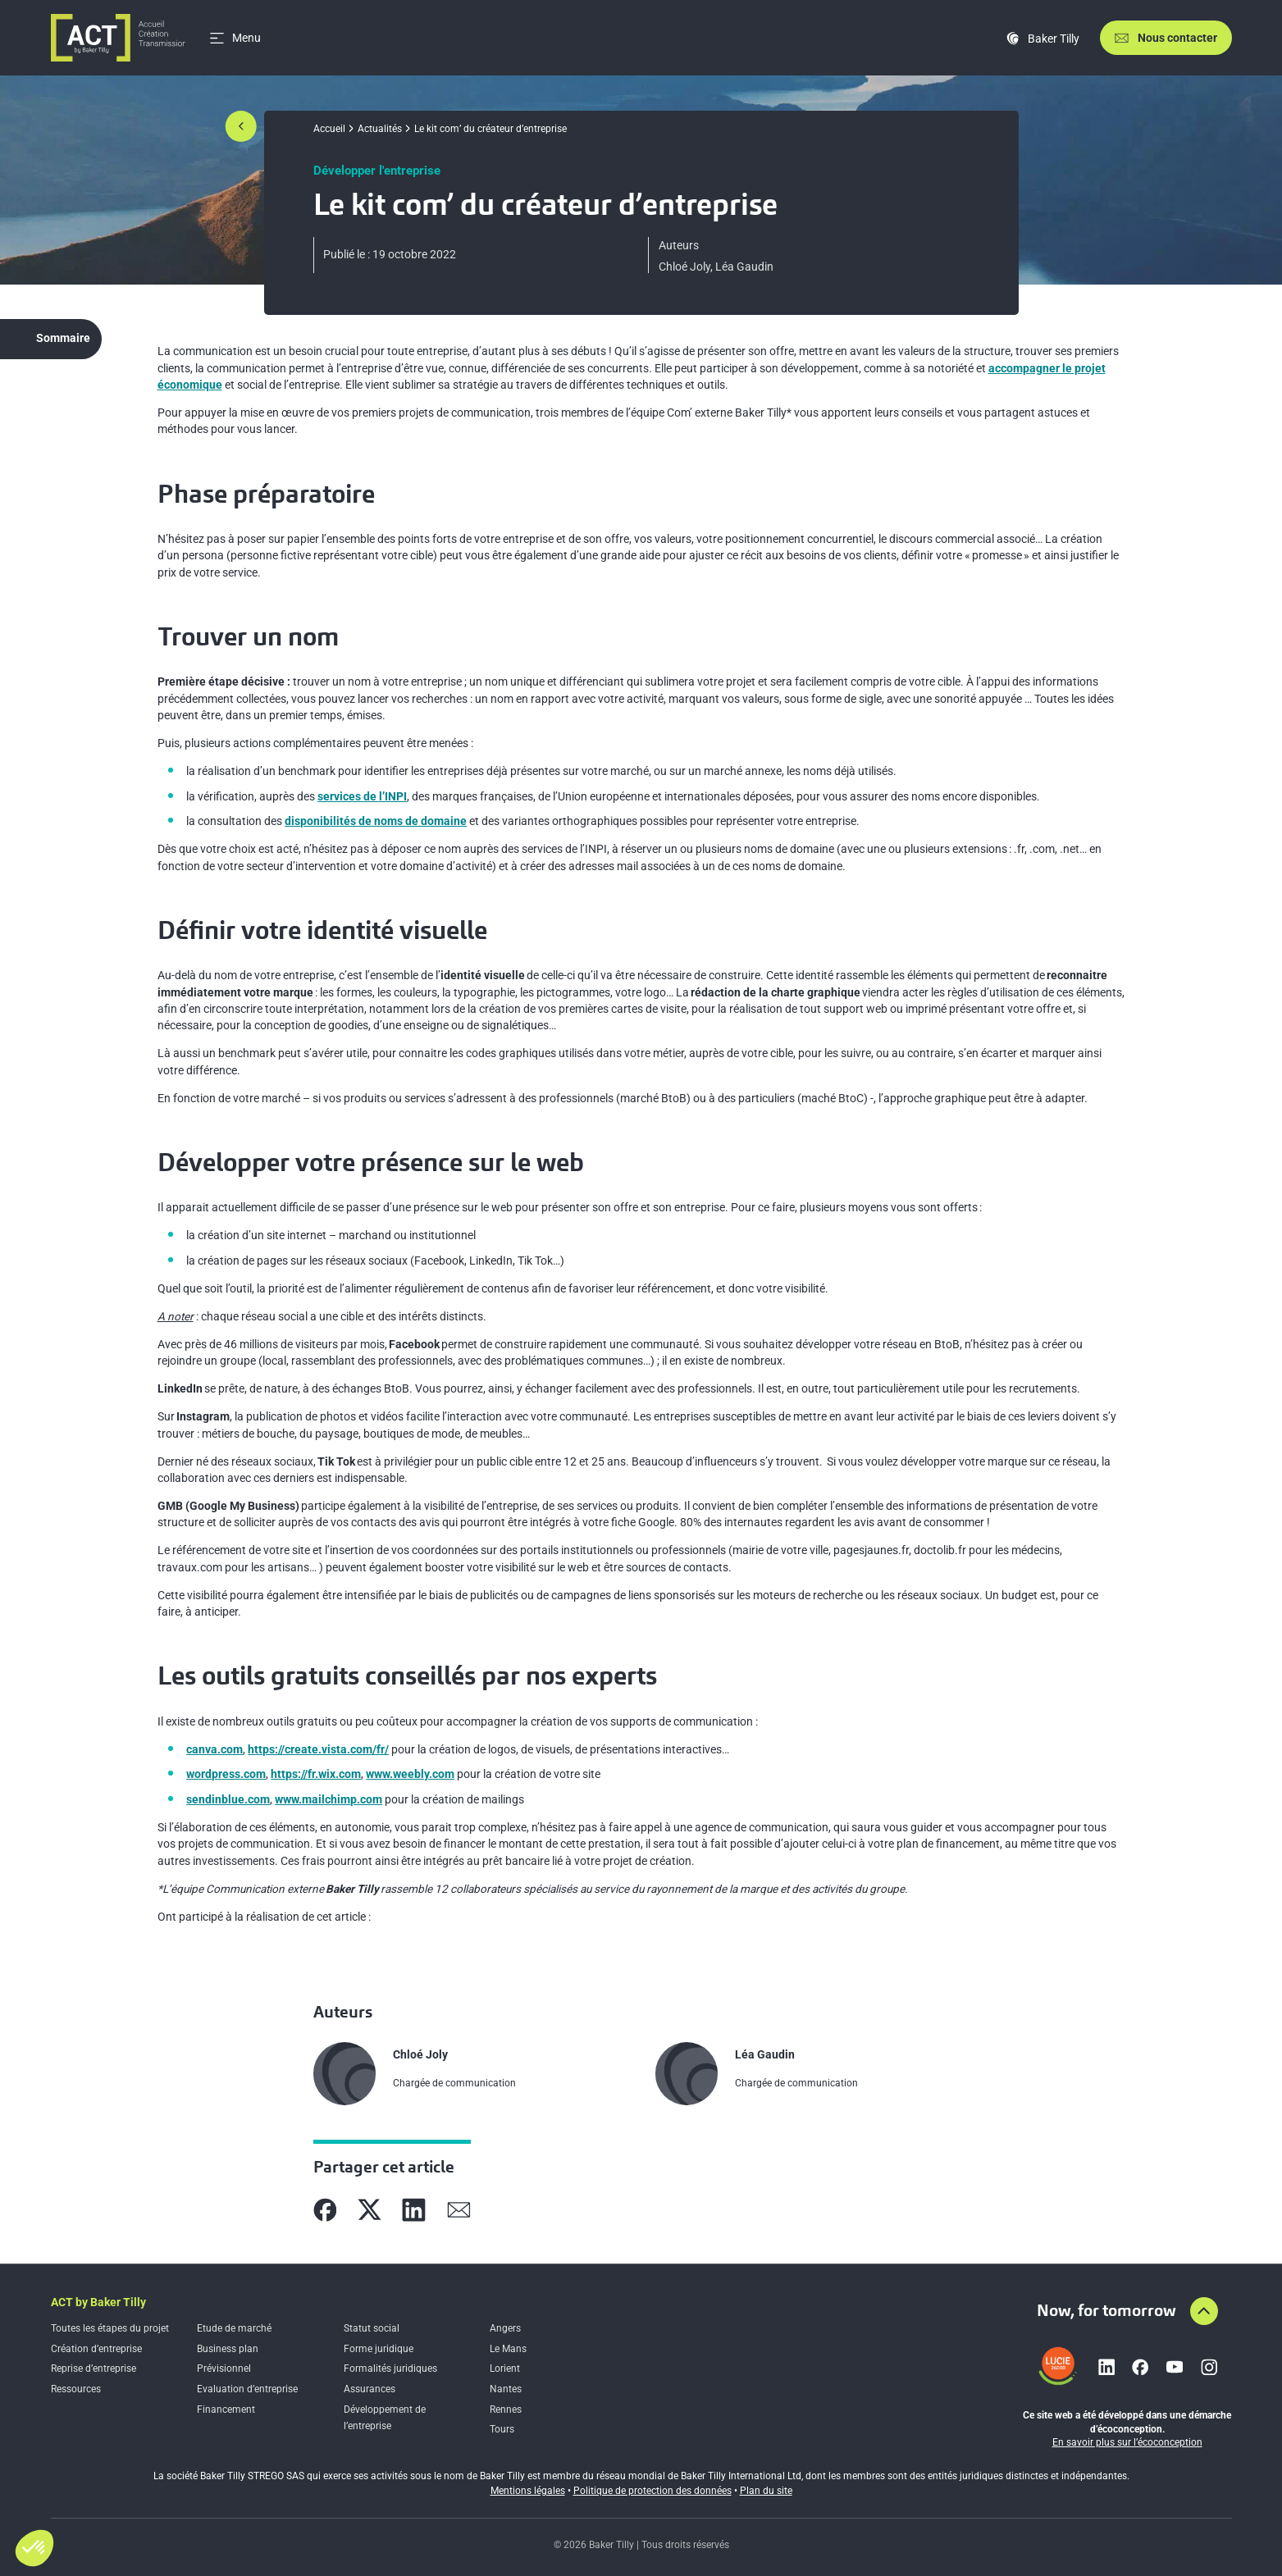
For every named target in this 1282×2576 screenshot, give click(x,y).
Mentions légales (527, 2490)
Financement (226, 2409)
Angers (505, 2328)
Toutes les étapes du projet (110, 2328)
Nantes (506, 2389)
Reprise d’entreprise (93, 2368)
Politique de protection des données (652, 2490)
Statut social (371, 2328)
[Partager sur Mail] (459, 2210)
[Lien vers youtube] (1174, 2367)
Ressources (76, 2389)
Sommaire (63, 337)
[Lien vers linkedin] (1106, 2367)
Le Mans (508, 2349)
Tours (502, 2429)
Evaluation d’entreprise (247, 2389)
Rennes (506, 2409)
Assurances (369, 2389)
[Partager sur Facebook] (325, 2210)
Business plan (227, 2349)
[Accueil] (118, 38)
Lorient (505, 2368)
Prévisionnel (224, 2368)
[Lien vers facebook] (1140, 2367)
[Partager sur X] (369, 2210)
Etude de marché (234, 2328)
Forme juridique (378, 2349)
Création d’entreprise (96, 2349)
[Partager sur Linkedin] (414, 2210)
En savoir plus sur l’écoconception (1127, 2442)
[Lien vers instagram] (1209, 2367)
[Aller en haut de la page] (1204, 2311)
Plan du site (766, 2490)
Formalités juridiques (390, 2368)
